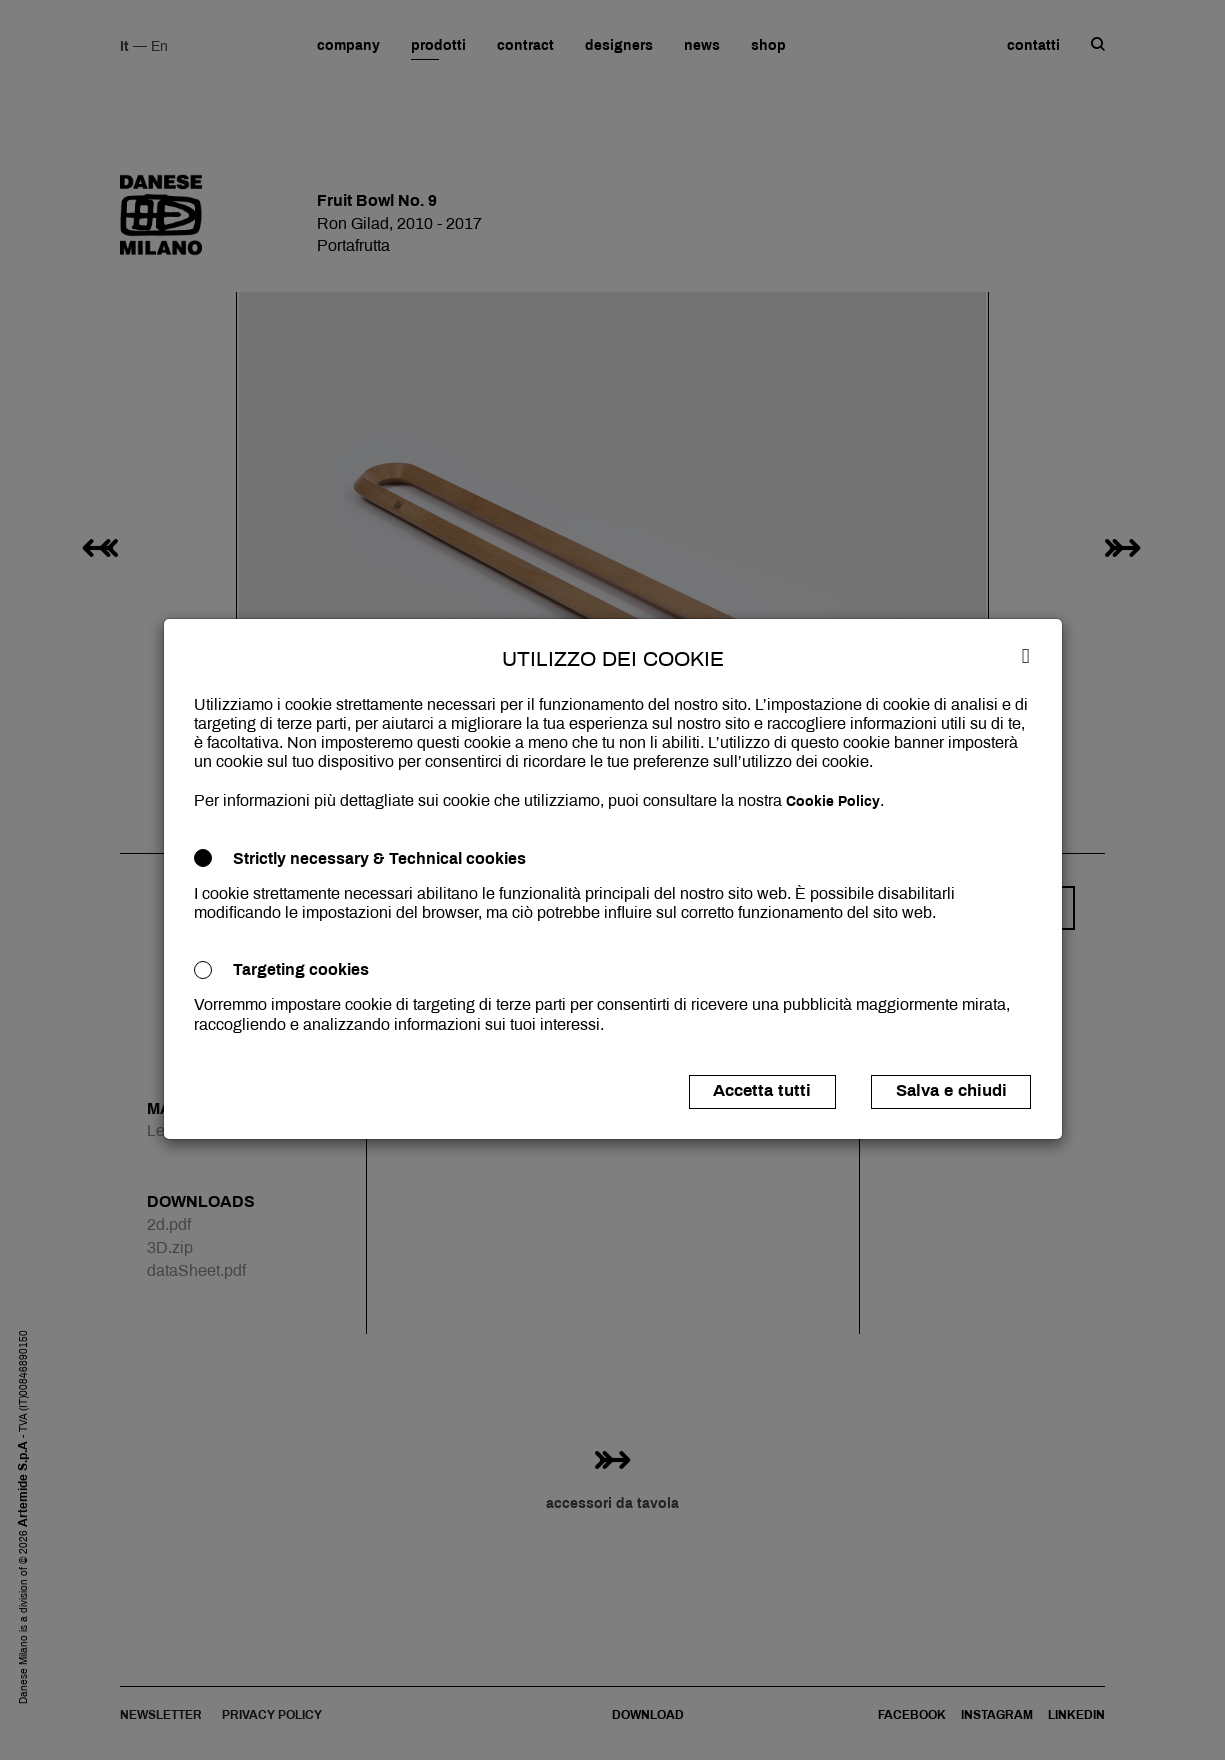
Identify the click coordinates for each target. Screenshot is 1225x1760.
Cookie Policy (833, 801)
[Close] (1026, 655)
